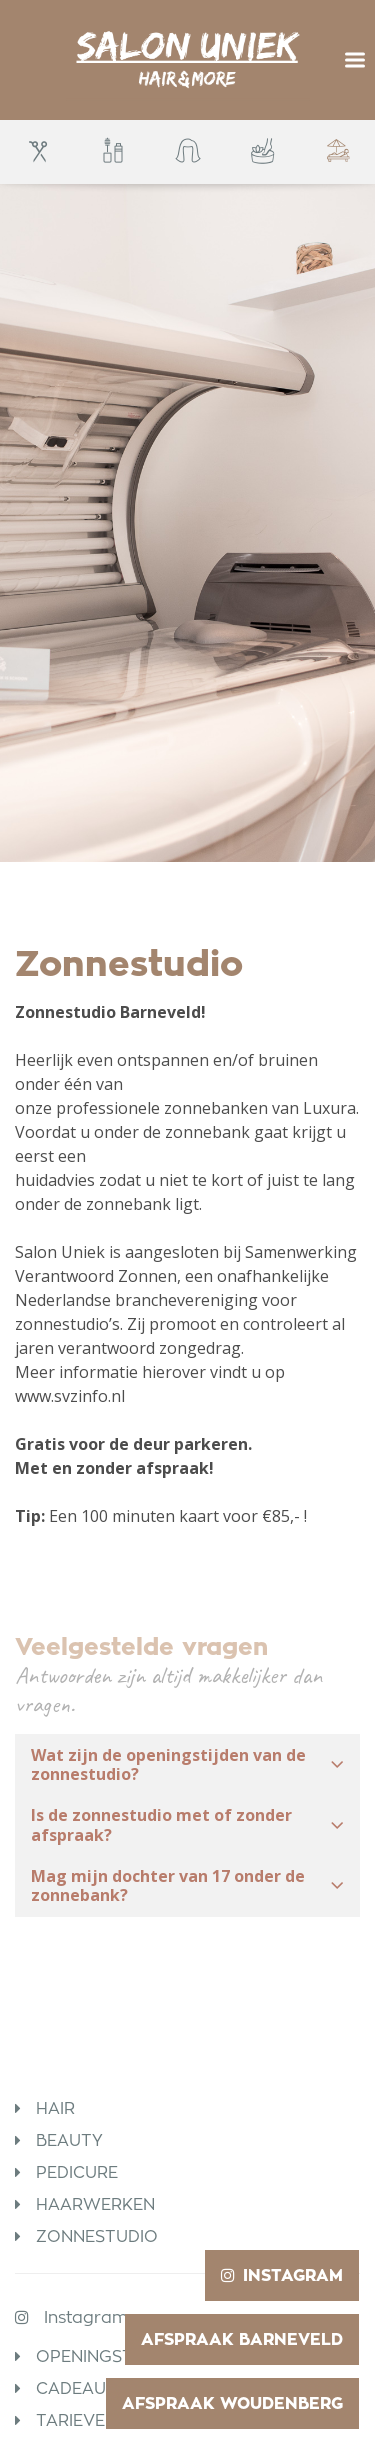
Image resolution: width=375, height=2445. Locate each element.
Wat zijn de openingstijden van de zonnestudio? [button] (187, 1764)
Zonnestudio (97, 2236)
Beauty (69, 2140)
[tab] (187, 1764)
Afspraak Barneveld (242, 2339)
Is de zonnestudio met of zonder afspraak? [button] (187, 1824)
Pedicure (77, 2172)
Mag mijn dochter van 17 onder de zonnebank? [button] (187, 1885)
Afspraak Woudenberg (232, 2403)
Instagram (86, 2317)
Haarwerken (95, 2204)
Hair (55, 2108)
